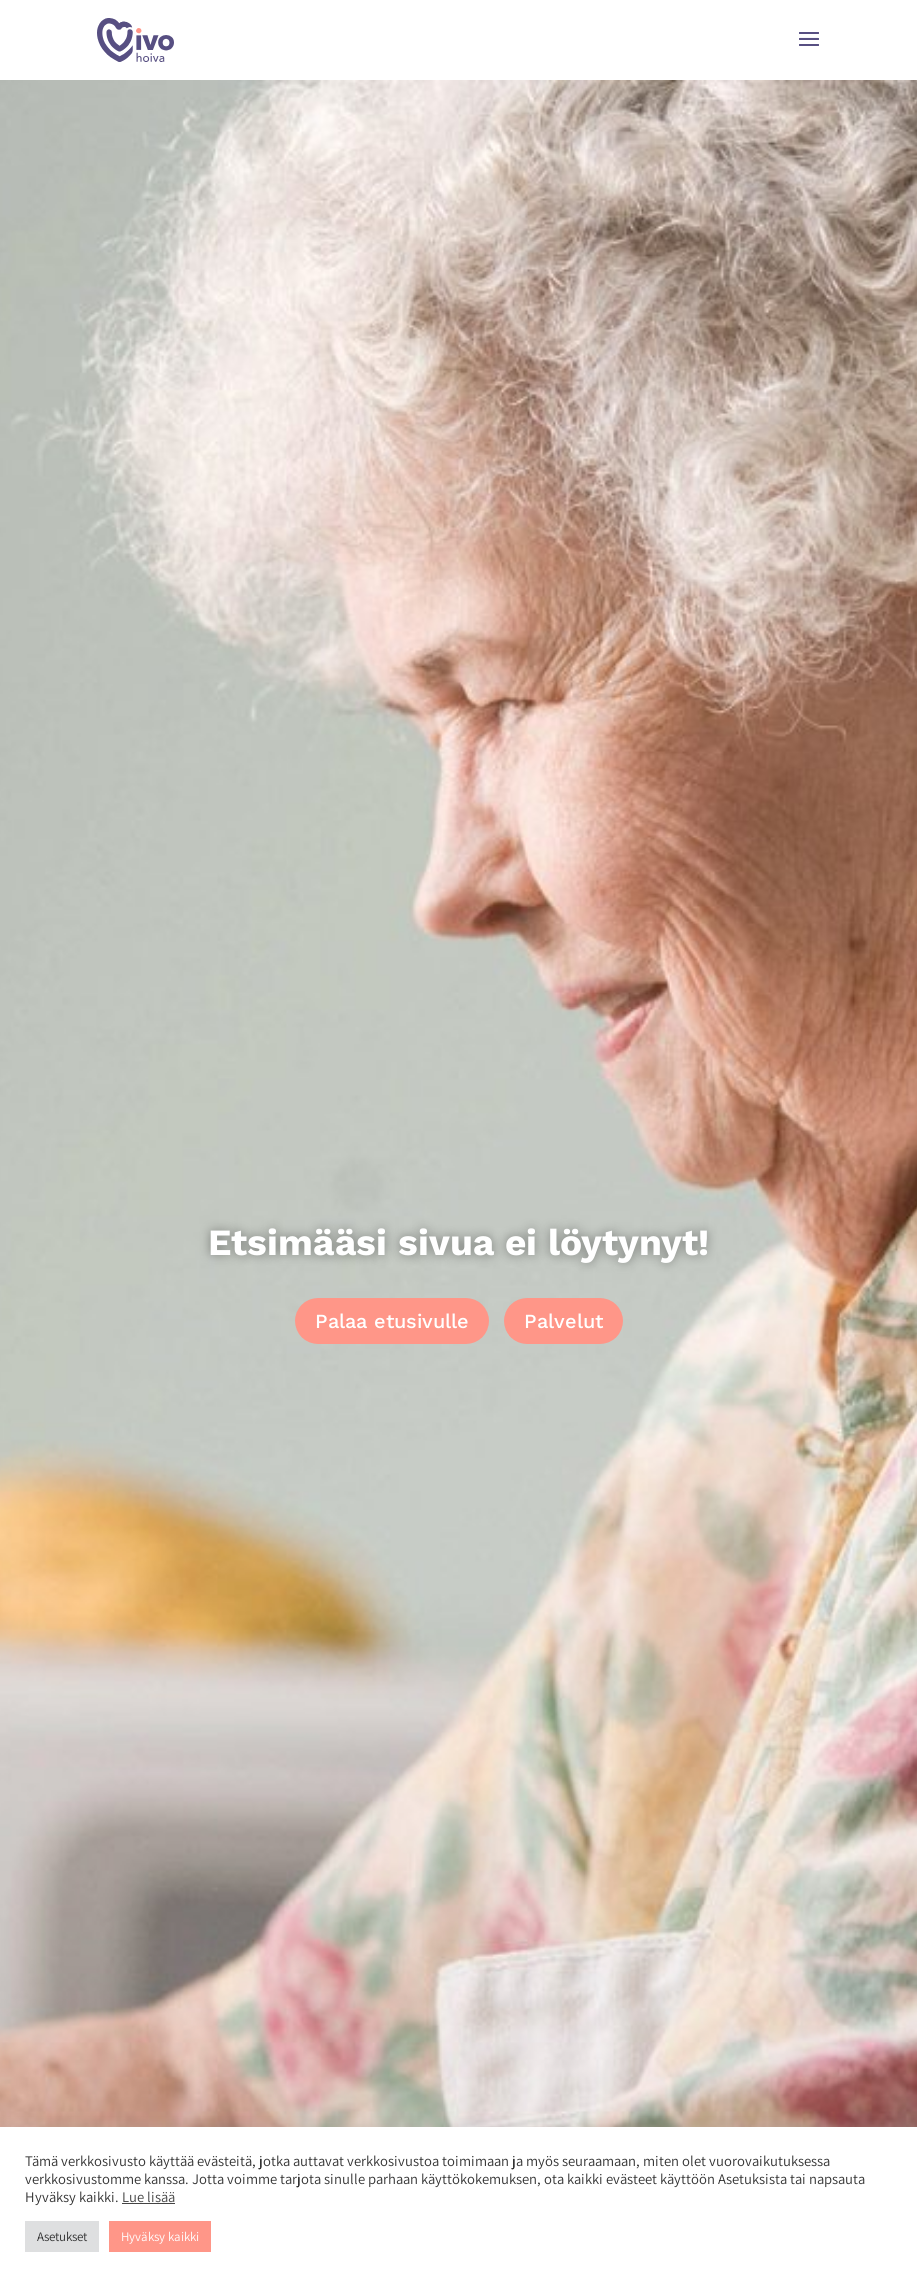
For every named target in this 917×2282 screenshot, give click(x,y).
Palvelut (563, 1321)
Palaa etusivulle (392, 1321)
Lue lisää (148, 2196)
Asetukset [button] (62, 2236)
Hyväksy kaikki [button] (160, 2236)
